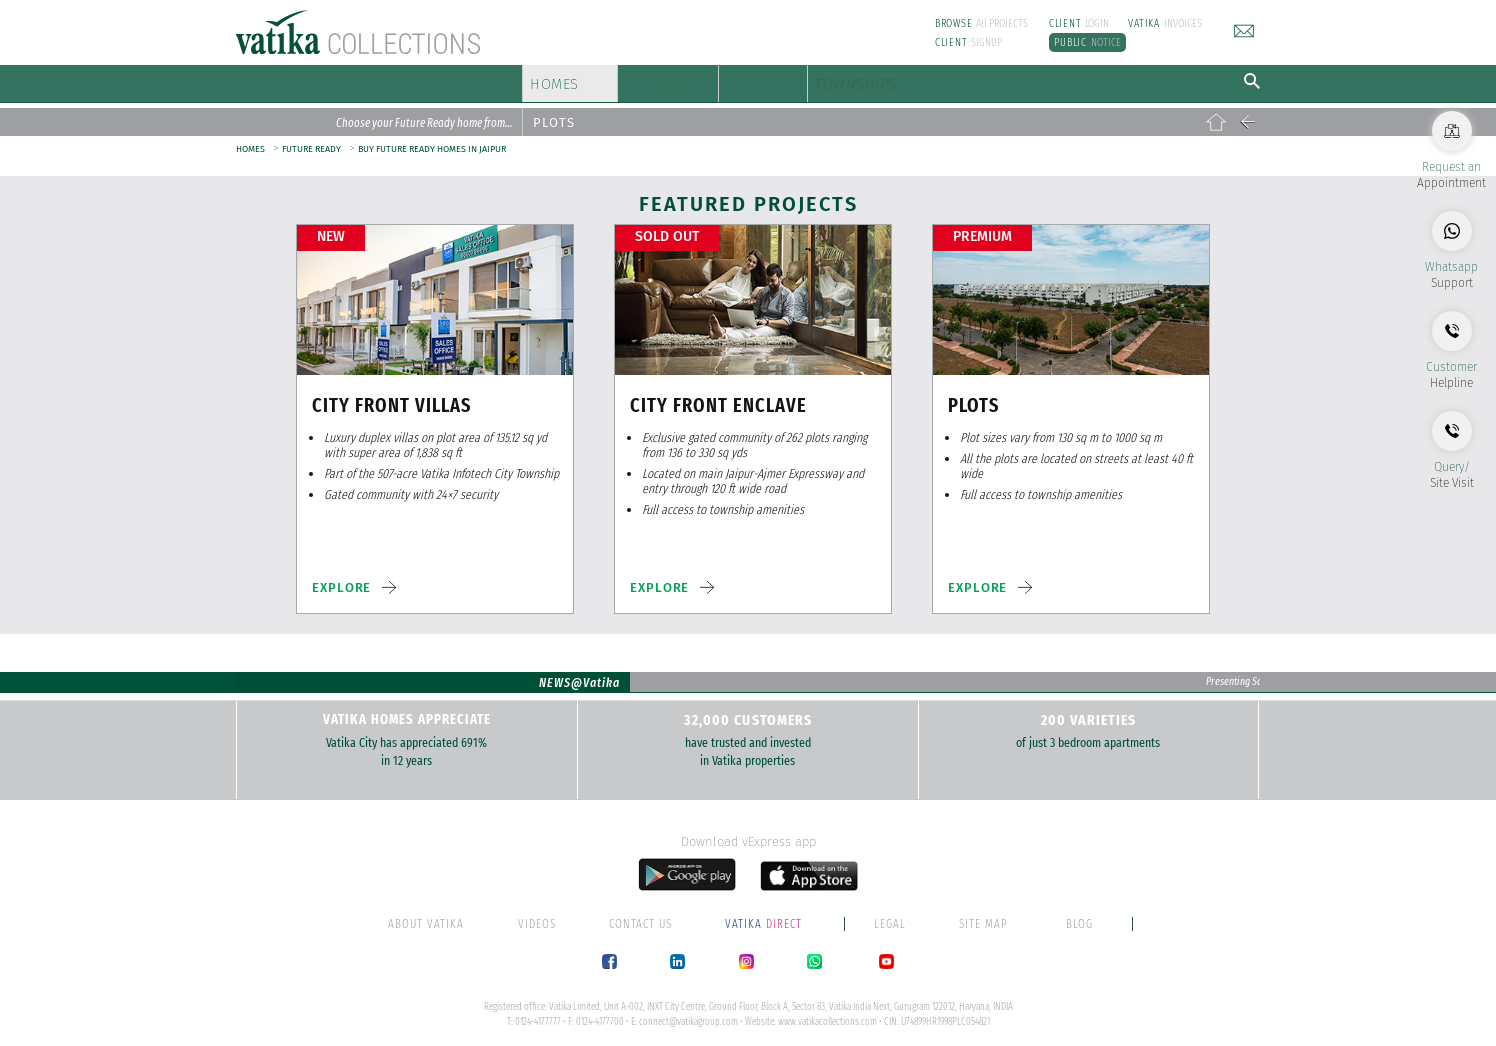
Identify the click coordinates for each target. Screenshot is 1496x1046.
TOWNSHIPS (997, 79)
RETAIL (840, 79)
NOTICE (1087, 42)
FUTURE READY (311, 141)
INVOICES (1165, 23)
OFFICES (707, 79)
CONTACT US (640, 915)
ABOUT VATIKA (426, 915)
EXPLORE (341, 579)
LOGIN (1079, 23)
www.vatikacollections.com (827, 1013)
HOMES (565, 79)
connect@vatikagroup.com (688, 1013)
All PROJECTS (982, 23)
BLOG (1079, 915)
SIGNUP (969, 42)
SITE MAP (983, 915)
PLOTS (554, 114)
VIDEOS (537, 915)
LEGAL (890, 915)
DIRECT (765, 915)
